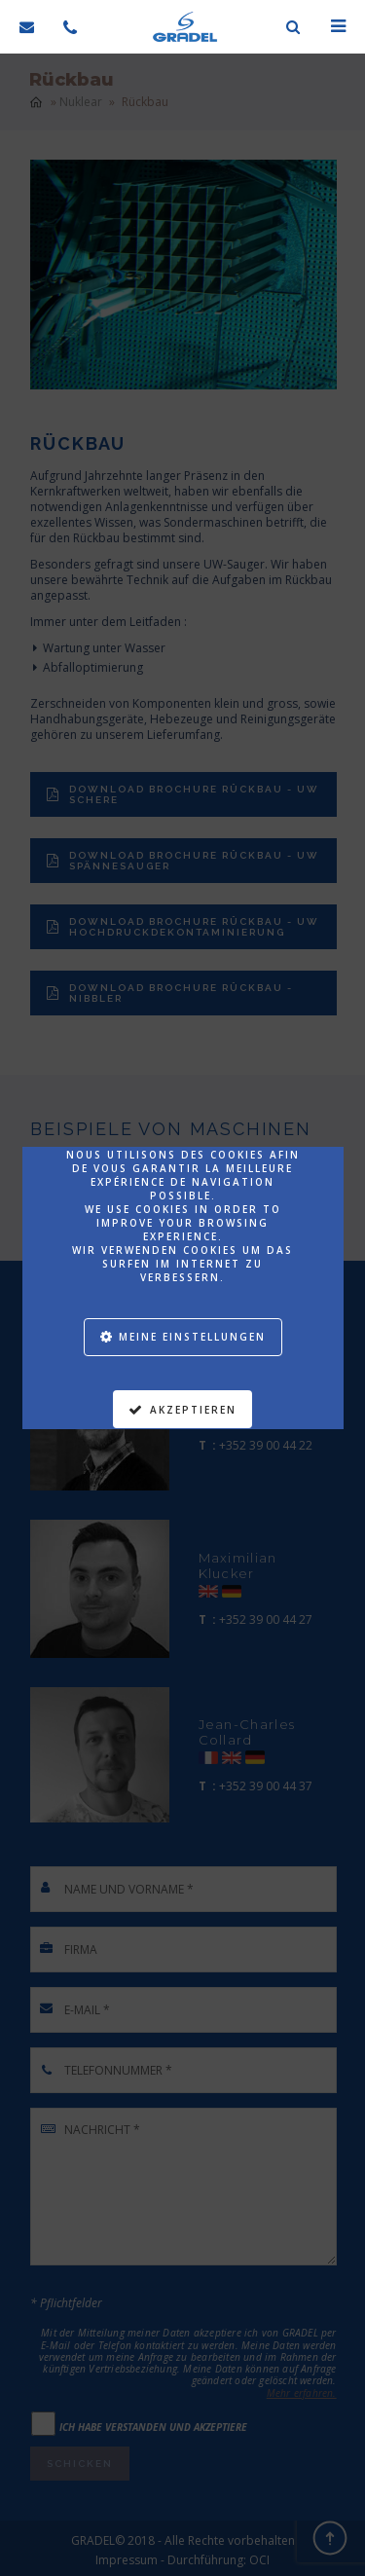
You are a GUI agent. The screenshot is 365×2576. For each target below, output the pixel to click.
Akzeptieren (193, 1410)
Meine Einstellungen (192, 1336)
